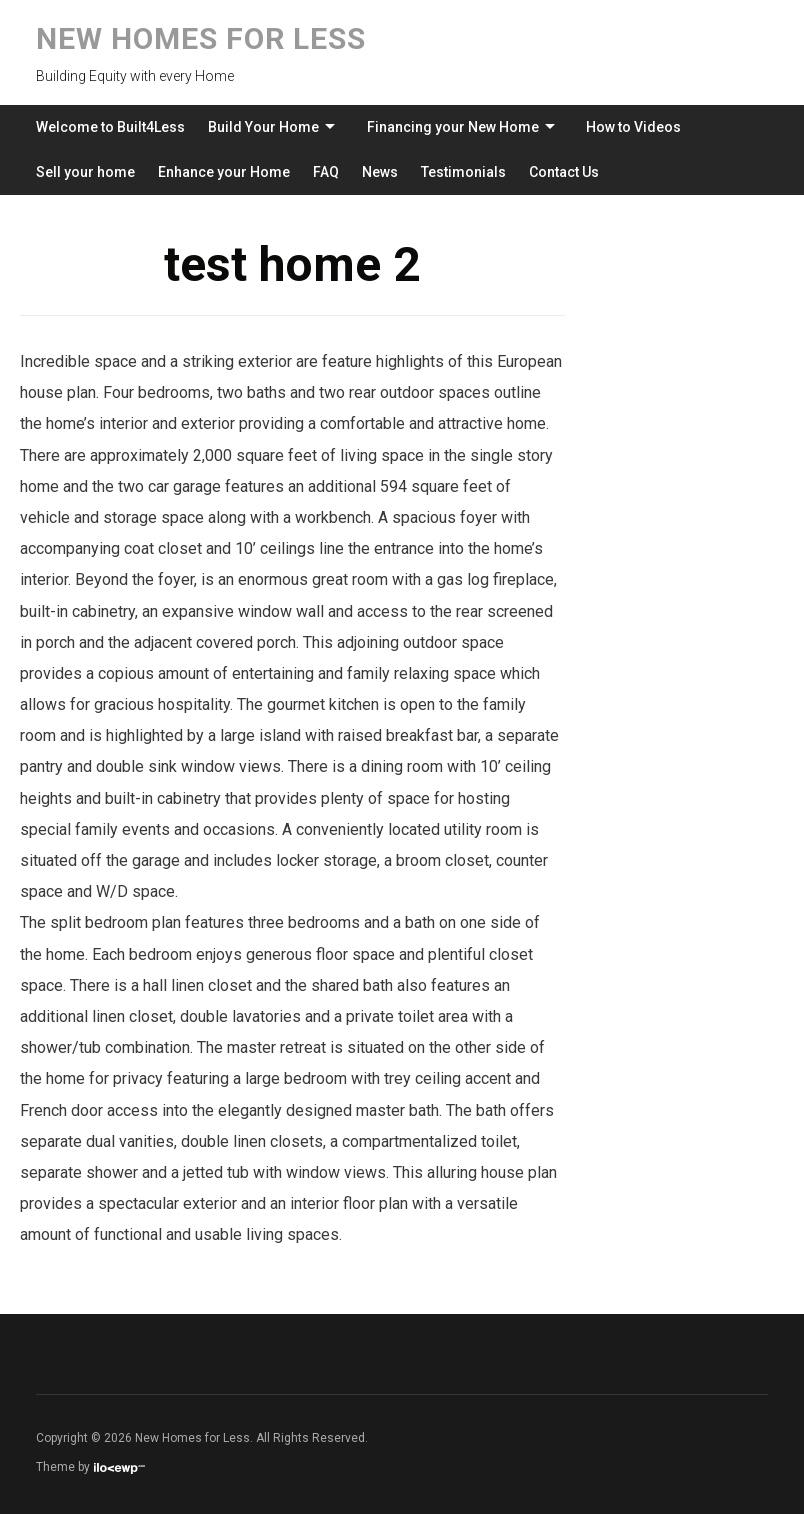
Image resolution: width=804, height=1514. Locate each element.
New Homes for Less (201, 38)
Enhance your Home (224, 172)
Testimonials (463, 172)
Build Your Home (263, 127)
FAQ (326, 172)
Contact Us (564, 172)
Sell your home (85, 172)
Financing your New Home (453, 127)
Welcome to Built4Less (110, 127)
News (380, 172)
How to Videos (633, 127)
